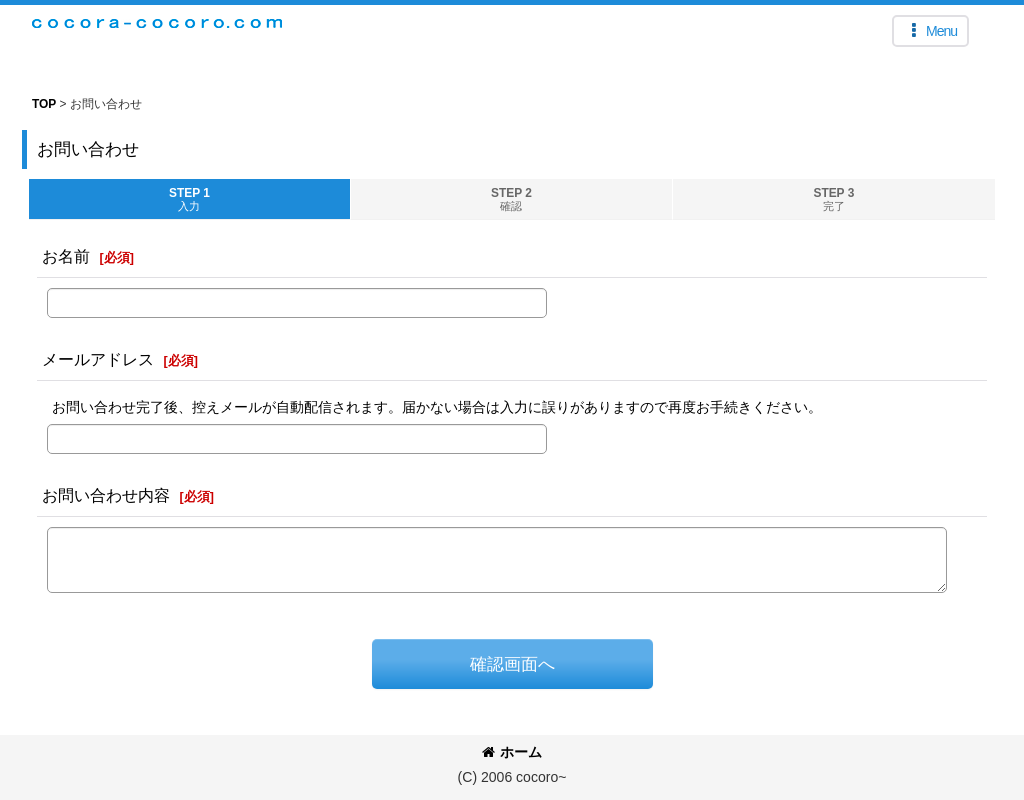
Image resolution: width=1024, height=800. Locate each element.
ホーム (512, 752)
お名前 (66, 256)
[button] (930, 31)
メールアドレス (98, 359)
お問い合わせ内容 (106, 495)
